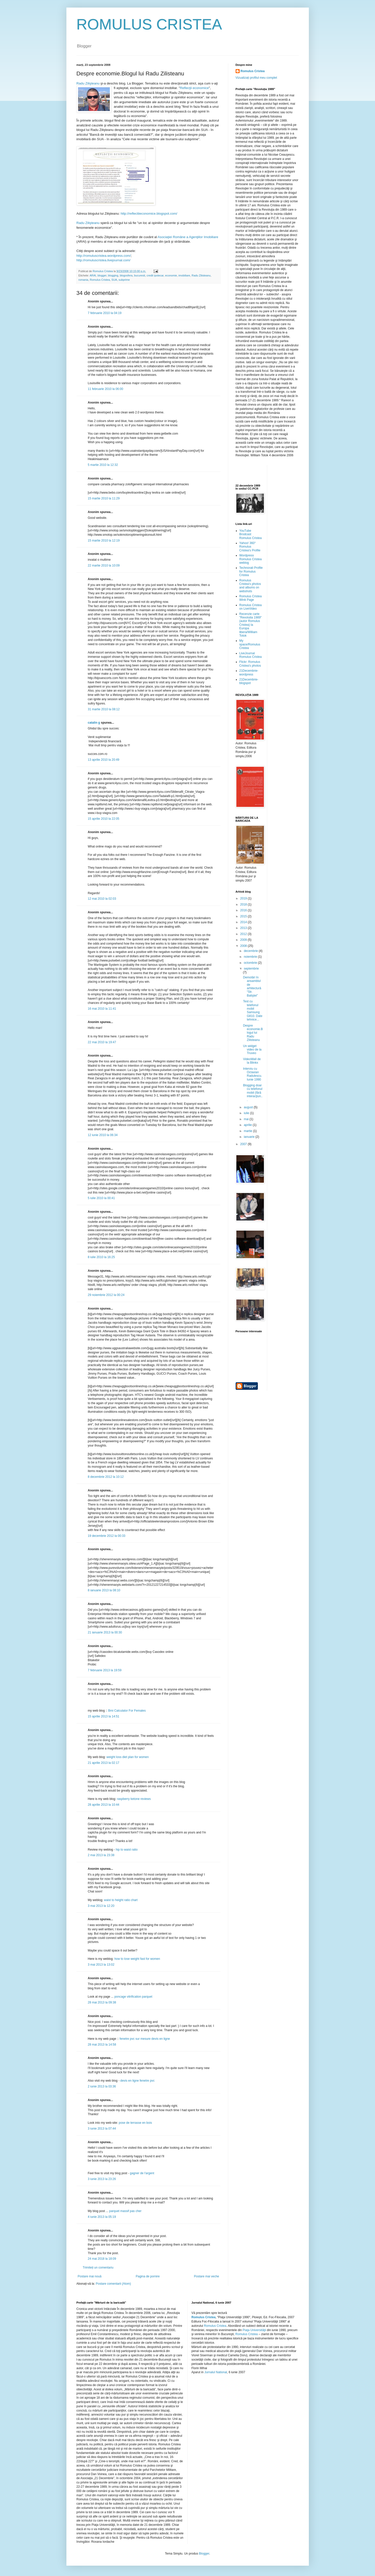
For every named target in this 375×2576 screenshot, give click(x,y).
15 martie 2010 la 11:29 (104, 498)
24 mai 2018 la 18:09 (102, 2258)
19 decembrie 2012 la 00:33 (107, 1536)
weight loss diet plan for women (128, 1757)
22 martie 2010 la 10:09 (104, 565)
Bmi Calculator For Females (127, 1710)
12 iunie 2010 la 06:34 (103, 1135)
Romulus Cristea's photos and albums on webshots (250, 586)
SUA (114, 279)
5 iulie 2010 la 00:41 (101, 1198)
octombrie (251, 963)
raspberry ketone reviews (134, 1799)
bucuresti (139, 275)
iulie (247, 1113)
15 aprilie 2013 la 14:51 (103, 1716)
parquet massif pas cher (125, 2211)
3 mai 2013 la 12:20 (101, 1906)
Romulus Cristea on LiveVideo (250, 606)
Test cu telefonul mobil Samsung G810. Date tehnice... (252, 1010)
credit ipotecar (155, 275)
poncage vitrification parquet (133, 1996)
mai (246, 1119)
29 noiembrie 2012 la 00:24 (106, 1295)
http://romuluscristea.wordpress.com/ (104, 256)
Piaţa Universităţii (255, 2330)
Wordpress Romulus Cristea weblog (250, 559)
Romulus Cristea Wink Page (250, 598)
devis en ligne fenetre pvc (137, 2080)
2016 (244, 910)
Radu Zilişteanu (88, 83)
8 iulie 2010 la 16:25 (101, 1257)
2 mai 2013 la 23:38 (101, 1855)
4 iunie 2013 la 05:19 (102, 2217)
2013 (244, 928)
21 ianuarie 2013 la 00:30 (105, 1632)
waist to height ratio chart (121, 1900)
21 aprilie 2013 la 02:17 (103, 1763)
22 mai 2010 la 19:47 (102, 1042)
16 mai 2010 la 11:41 (102, 1008)
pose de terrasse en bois (135, 2123)
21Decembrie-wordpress (248, 672)
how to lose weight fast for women (137, 1959)
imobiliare (184, 275)
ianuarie (249, 1137)
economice (201, 88)
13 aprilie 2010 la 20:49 (103, 759)
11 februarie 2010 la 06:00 (105, 389)
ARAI (93, 275)
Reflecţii (186, 88)
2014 (244, 922)
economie (171, 275)
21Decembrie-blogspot (248, 681)
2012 (244, 934)
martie (248, 1131)
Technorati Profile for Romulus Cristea (251, 571)
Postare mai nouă (90, 2276)
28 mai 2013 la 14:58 (102, 2044)
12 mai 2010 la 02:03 (102, 898)
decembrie (251, 951)
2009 (244, 940)
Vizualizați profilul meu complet (256, 77)
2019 (244, 898)
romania (83, 279)
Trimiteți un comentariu (98, 2267)
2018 (244, 904)
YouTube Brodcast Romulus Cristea (250, 534)
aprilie (248, 1125)
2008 (244, 946)
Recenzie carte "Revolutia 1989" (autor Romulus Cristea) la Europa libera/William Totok (250, 624)
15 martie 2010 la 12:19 (104, 540)
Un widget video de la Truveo (252, 1049)
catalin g (94, 722)
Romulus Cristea (100, 279)
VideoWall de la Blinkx (252, 1060)
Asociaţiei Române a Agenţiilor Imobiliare (188, 237)
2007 (244, 1144)
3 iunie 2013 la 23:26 (102, 2179)
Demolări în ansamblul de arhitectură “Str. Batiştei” (252, 986)
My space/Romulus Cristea (249, 644)
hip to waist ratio (127, 1849)
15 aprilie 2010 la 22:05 (103, 818)
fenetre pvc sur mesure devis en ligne (145, 2039)
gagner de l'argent (142, 2173)
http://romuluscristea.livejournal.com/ (104, 260)
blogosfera (126, 275)
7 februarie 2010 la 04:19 (104, 313)
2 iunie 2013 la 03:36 (102, 2086)
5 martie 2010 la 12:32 (103, 465)
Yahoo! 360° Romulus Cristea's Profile (250, 546)
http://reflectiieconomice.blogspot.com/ (149, 213)
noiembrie (251, 956)
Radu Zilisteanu (201, 275)
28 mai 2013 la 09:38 (102, 2002)
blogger (101, 275)
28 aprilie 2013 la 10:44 (103, 1804)
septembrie (251, 968)
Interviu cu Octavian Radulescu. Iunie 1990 (252, 1074)
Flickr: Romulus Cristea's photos (250, 663)
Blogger (204, 2553)
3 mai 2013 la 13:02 (101, 1964)
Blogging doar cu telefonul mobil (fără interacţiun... (252, 1093)
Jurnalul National (215, 2372)
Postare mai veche (206, 2276)
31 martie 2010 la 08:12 (104, 709)
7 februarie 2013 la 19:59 (104, 1670)
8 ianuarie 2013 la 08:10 (104, 1590)
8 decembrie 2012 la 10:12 (106, 1477)
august (249, 1107)
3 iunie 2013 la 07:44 (102, 2128)
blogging (113, 275)
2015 (244, 916)
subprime (124, 279)
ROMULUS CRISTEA (149, 24)
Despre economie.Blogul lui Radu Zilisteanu (253, 1033)
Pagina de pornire (148, 2276)
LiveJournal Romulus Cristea (250, 655)
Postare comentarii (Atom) (113, 2283)
